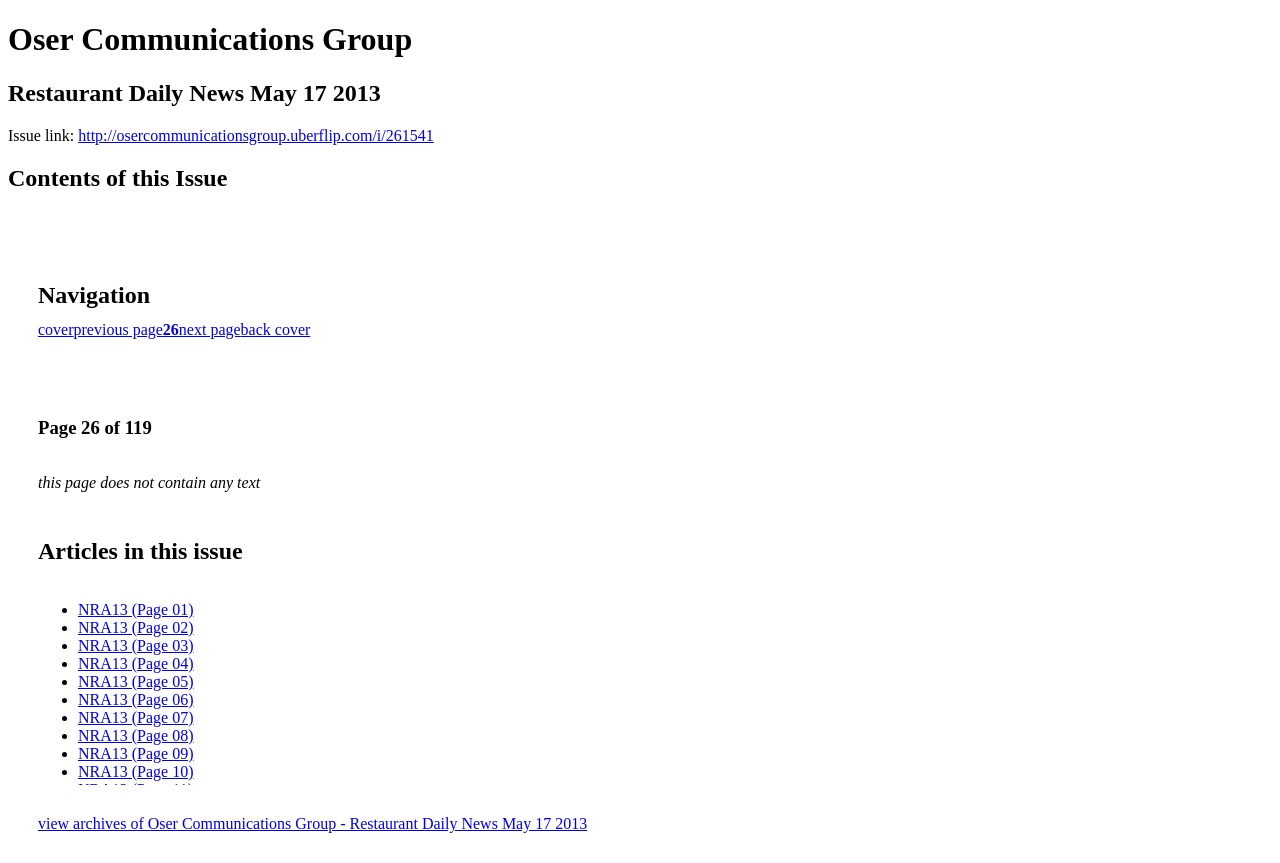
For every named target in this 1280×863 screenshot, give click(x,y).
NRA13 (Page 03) (136, 645)
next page (210, 329)
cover (56, 329)
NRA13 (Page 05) (136, 681)
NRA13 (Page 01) (136, 609)
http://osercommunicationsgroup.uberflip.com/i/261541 (256, 135)
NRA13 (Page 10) (136, 771)
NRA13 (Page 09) (136, 753)
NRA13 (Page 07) (136, 717)
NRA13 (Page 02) (136, 627)
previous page (118, 329)
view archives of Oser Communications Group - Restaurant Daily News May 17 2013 (312, 823)
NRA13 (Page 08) (136, 735)
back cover (276, 329)
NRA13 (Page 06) (136, 699)
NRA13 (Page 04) (136, 663)
